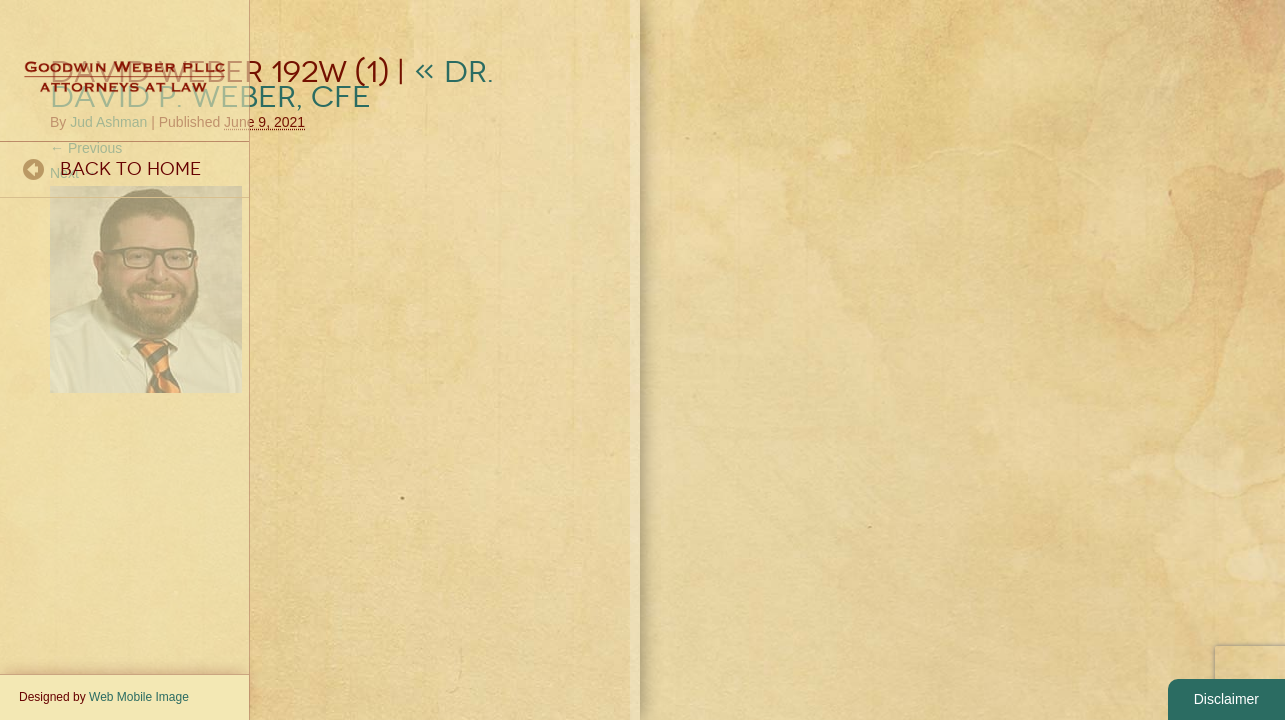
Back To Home (130, 169)
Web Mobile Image (139, 697)
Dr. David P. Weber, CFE (272, 84)
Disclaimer (1226, 699)
